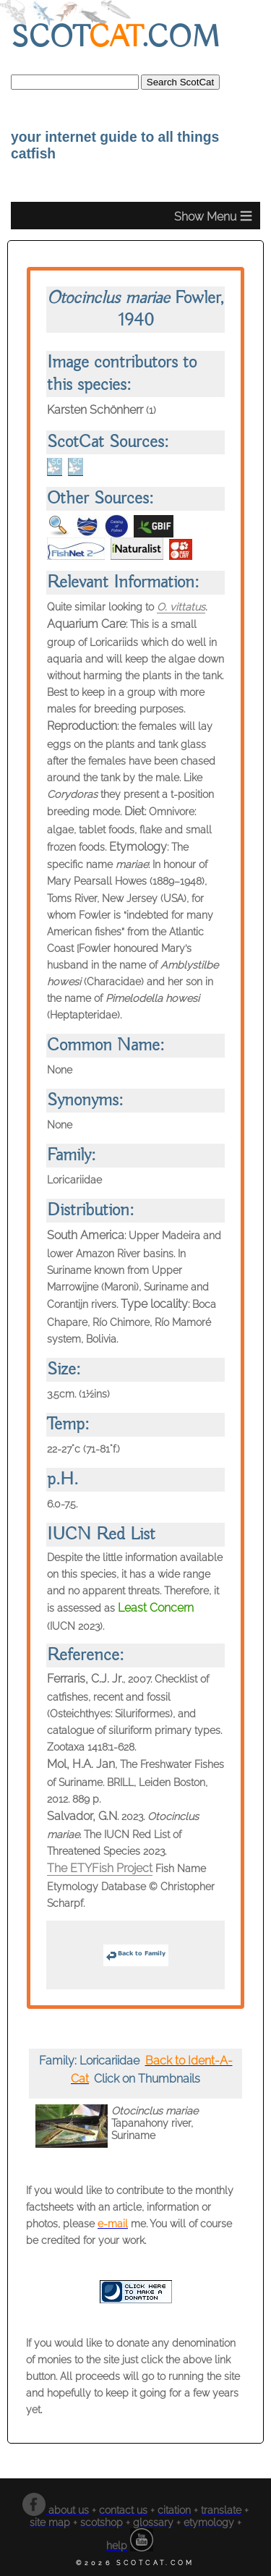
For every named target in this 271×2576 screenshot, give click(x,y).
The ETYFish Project (99, 1868)
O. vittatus (181, 606)
